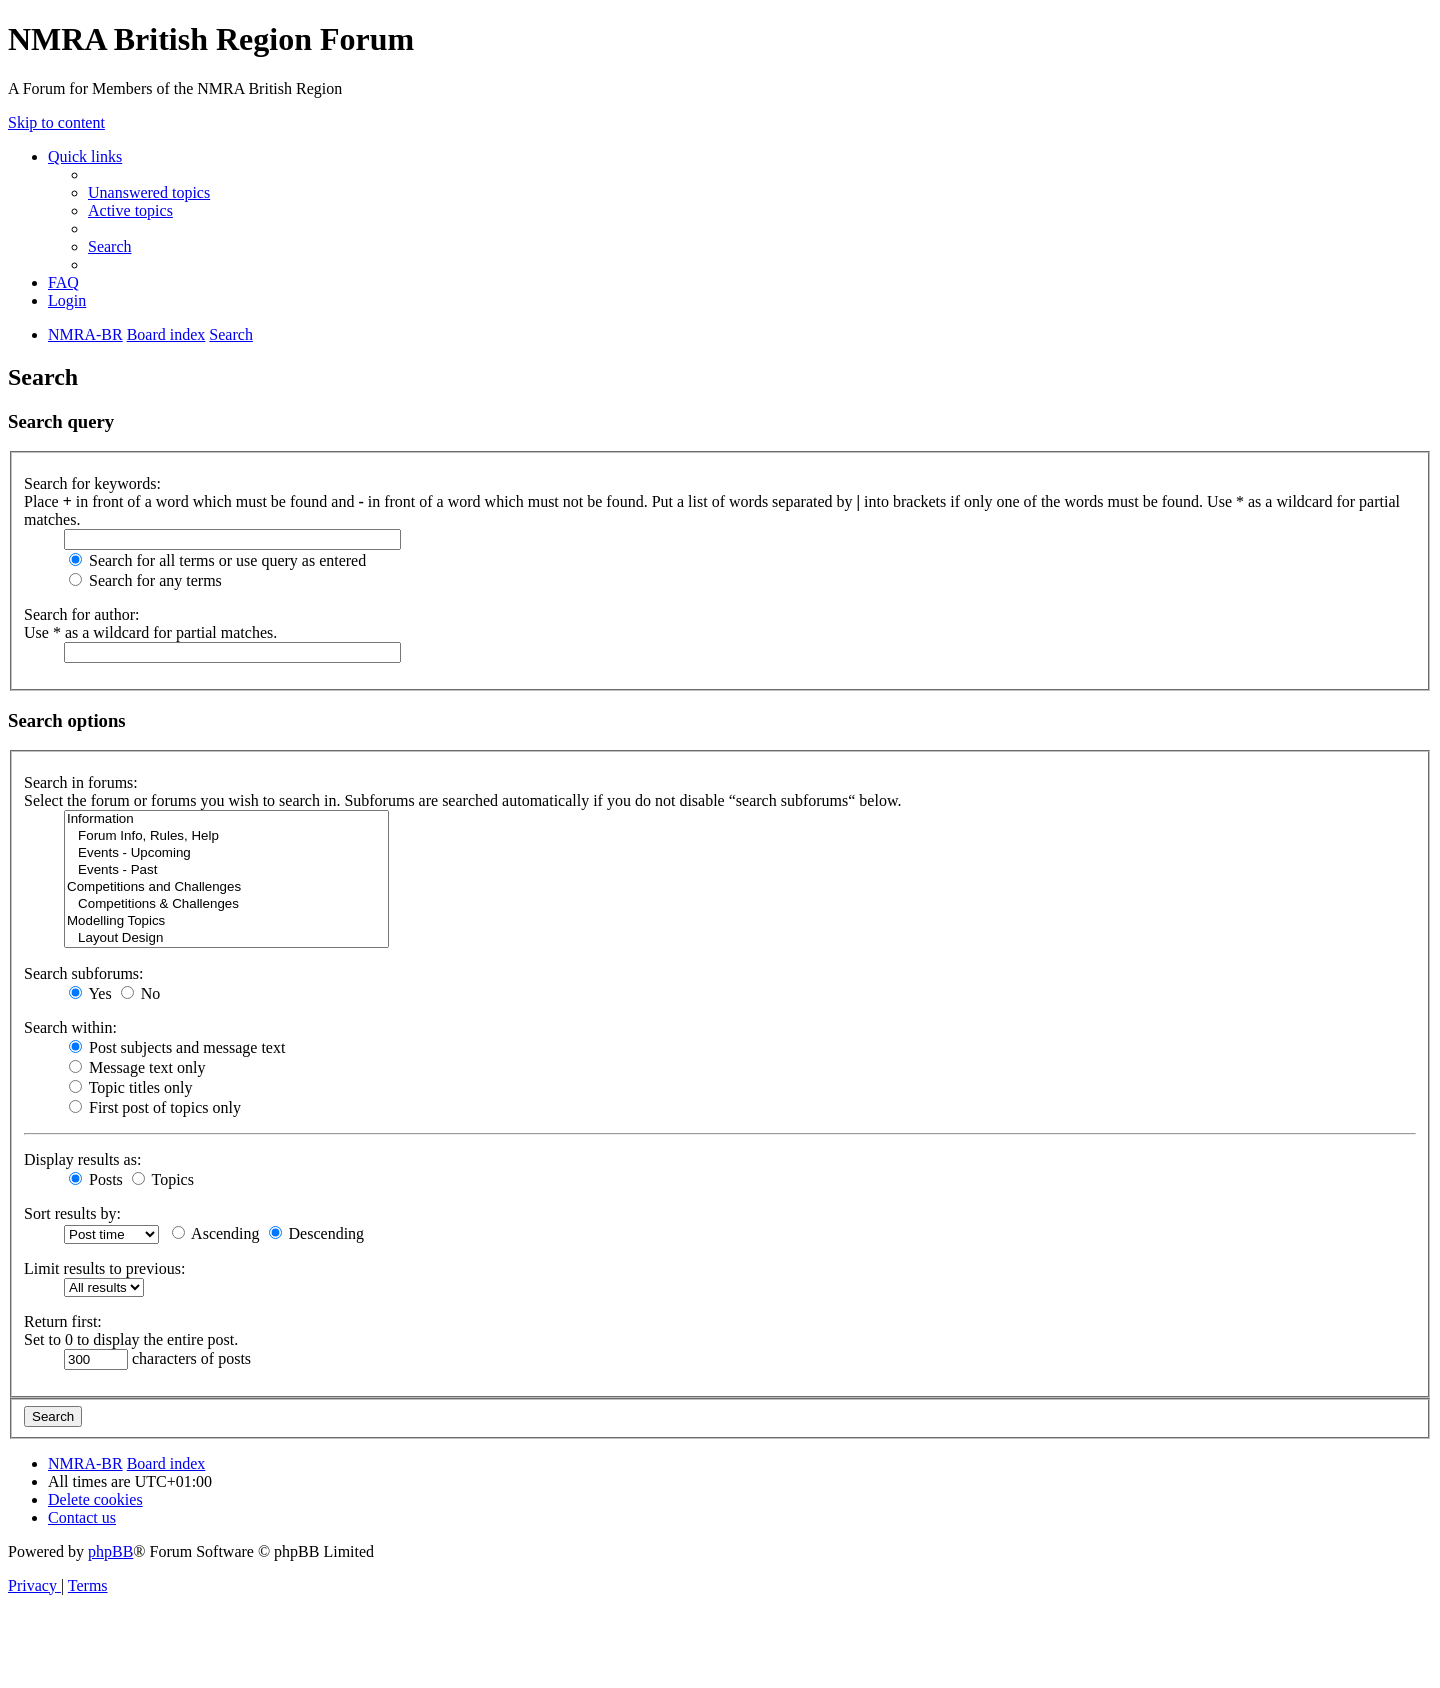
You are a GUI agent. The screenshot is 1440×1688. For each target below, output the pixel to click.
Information (226, 819)
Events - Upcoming (226, 853)
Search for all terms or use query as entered (217, 560)
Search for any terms (145, 580)
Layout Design (226, 938)
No (141, 993)
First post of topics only (155, 1107)
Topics (163, 1179)
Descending (317, 1233)
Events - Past (226, 870)
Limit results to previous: (104, 1268)
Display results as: (82, 1159)
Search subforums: (84, 973)
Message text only (137, 1067)
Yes (90, 993)
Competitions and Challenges (226, 887)
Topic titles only (130, 1087)
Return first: (63, 1321)
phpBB (110, 1551)
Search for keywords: (92, 483)
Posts (96, 1179)
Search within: (70, 1027)
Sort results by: (72, 1213)
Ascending (216, 1233)
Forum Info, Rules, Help (226, 836)
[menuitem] (149, 192)
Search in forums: (81, 782)
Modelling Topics (226, 921)
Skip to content (56, 122)
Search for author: (82, 614)
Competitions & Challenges (226, 904)
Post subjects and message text (177, 1047)
